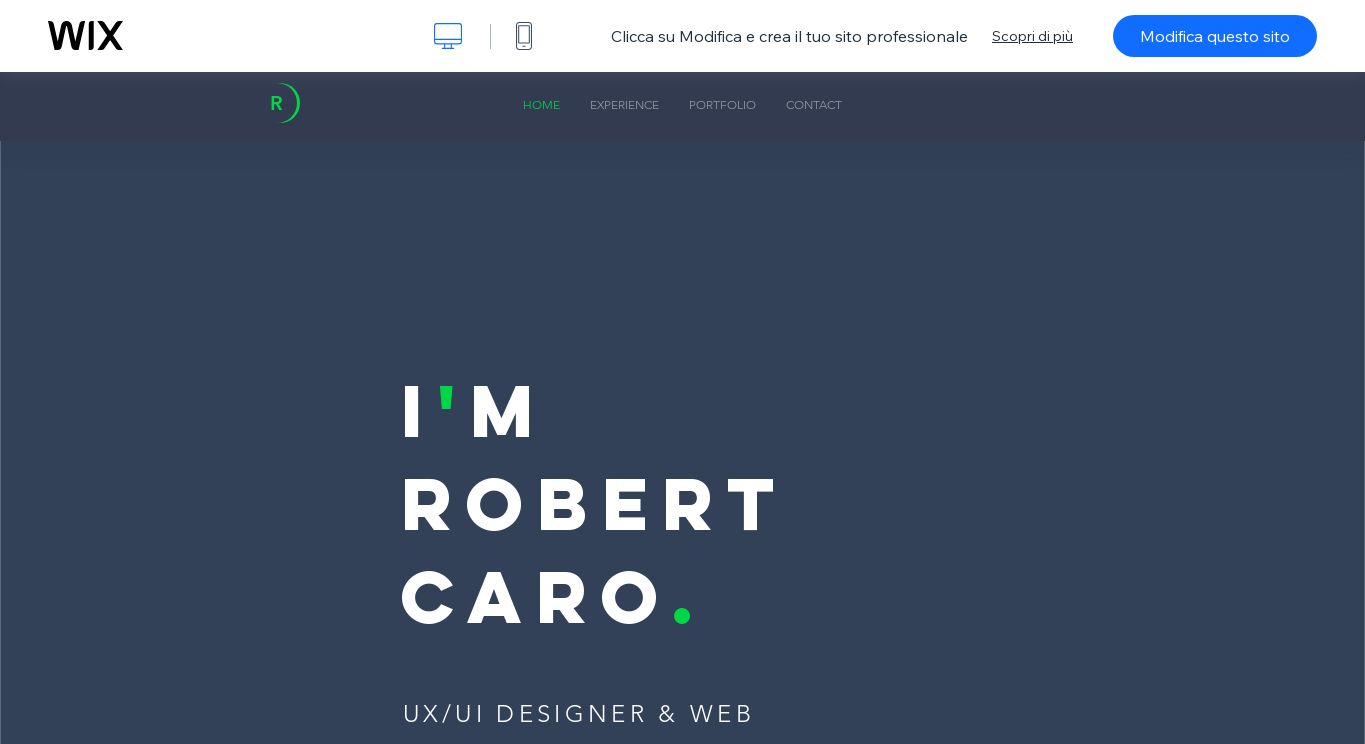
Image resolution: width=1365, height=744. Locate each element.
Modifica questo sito (1215, 36)
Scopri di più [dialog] (1032, 36)
